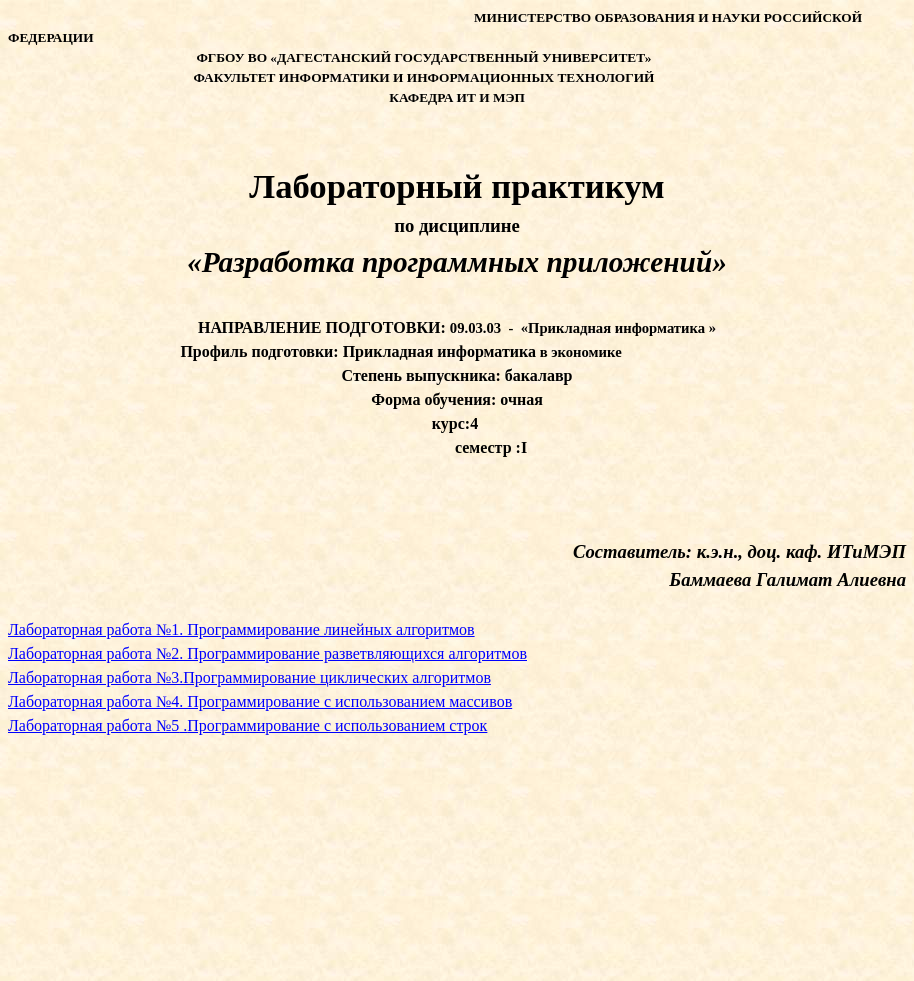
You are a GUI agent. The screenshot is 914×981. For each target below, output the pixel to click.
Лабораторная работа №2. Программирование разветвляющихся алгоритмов (267, 653)
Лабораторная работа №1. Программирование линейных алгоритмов (241, 629)
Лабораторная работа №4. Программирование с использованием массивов (260, 701)
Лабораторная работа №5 (247, 725)
